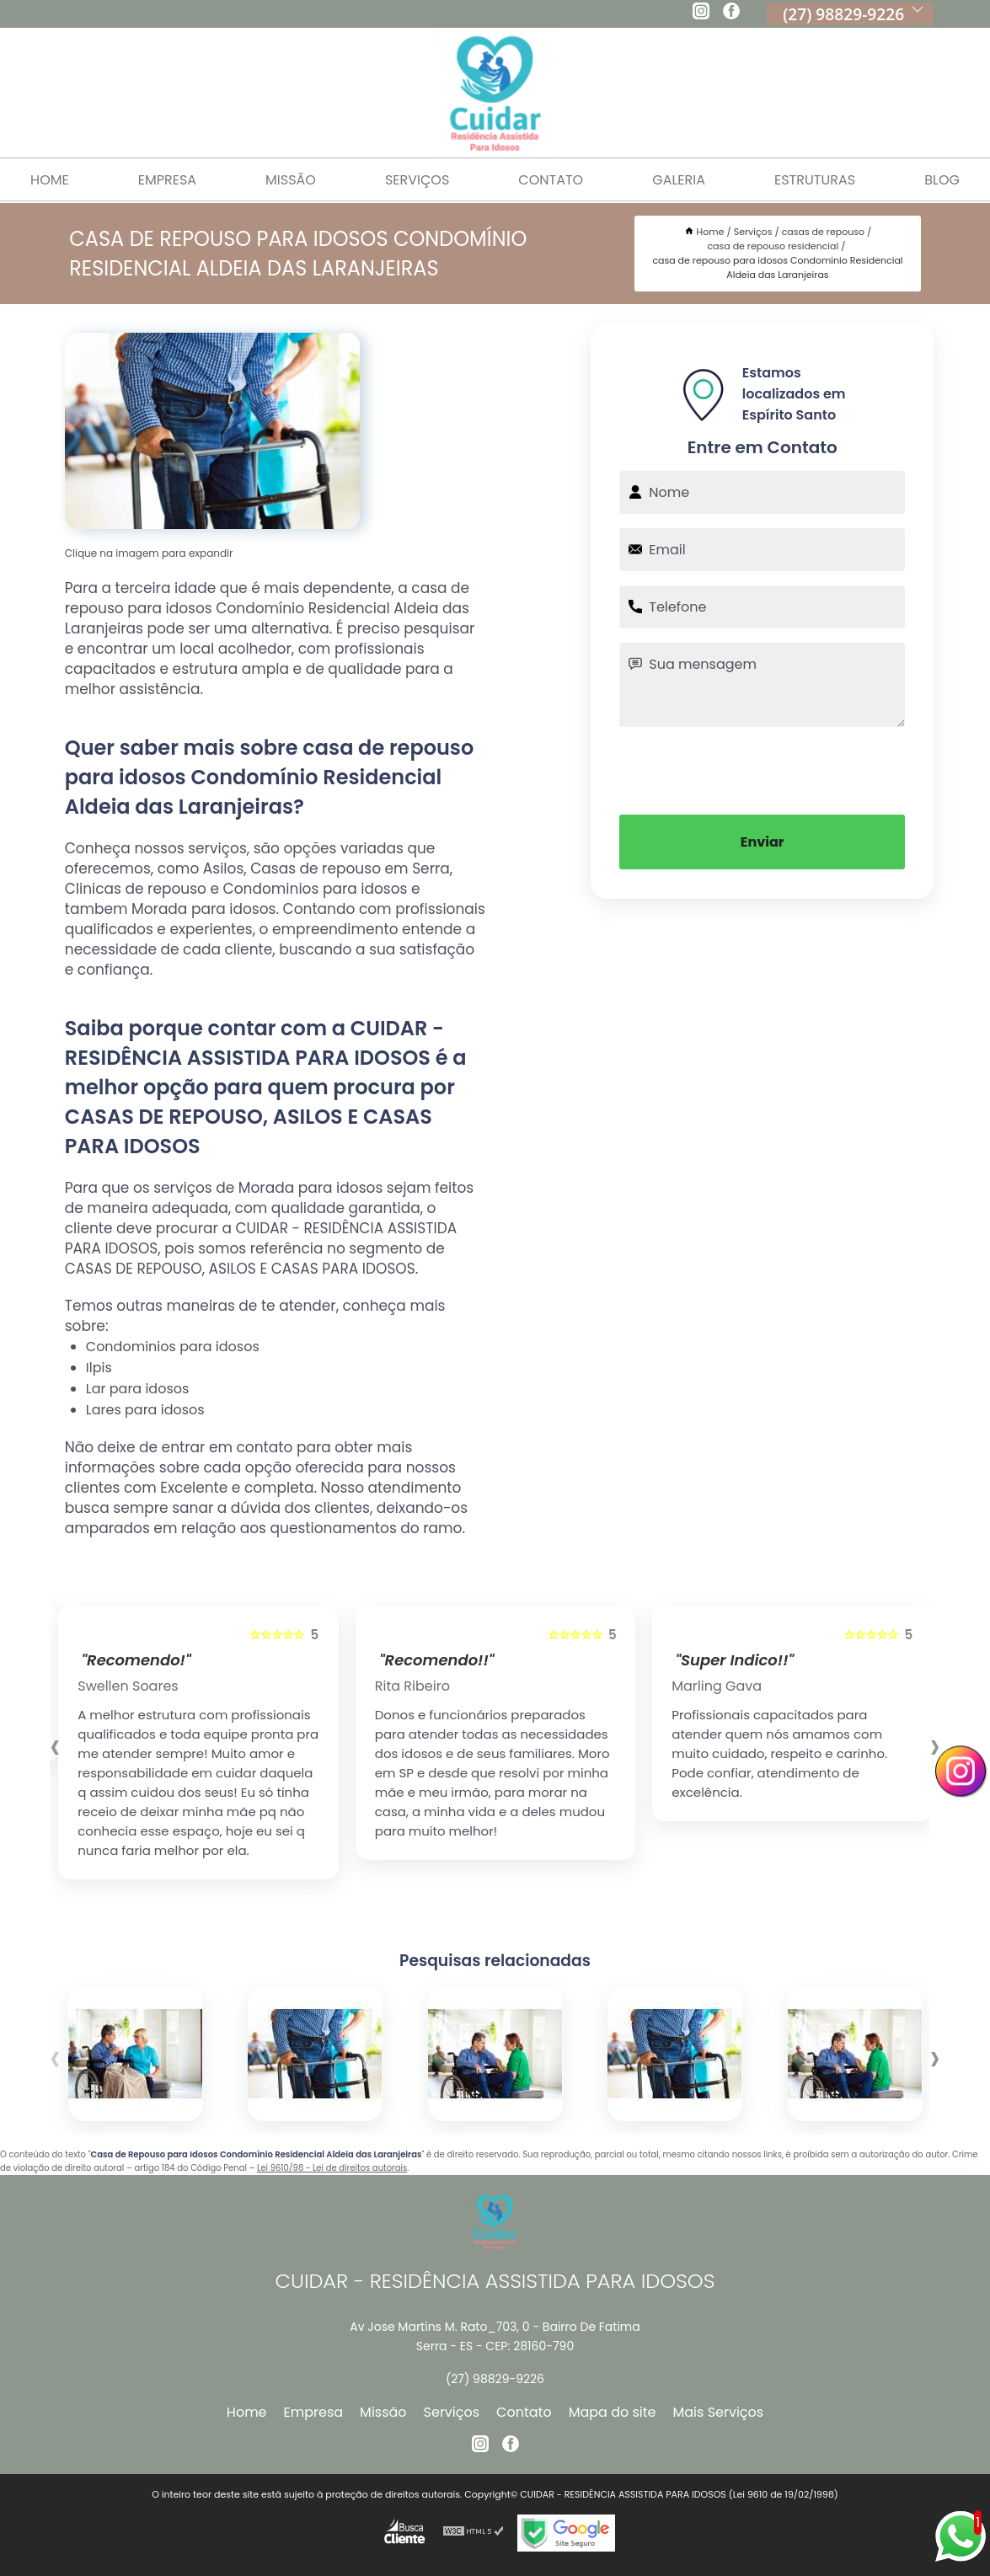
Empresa (167, 180)
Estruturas (814, 180)
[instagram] (701, 13)
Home (247, 2412)
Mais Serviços (718, 2412)
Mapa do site (612, 2412)
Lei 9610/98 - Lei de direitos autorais (332, 2168)
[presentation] (762, 769)
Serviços (417, 180)
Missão (290, 180)
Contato (550, 180)
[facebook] (731, 13)
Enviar (762, 842)
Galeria (678, 180)
